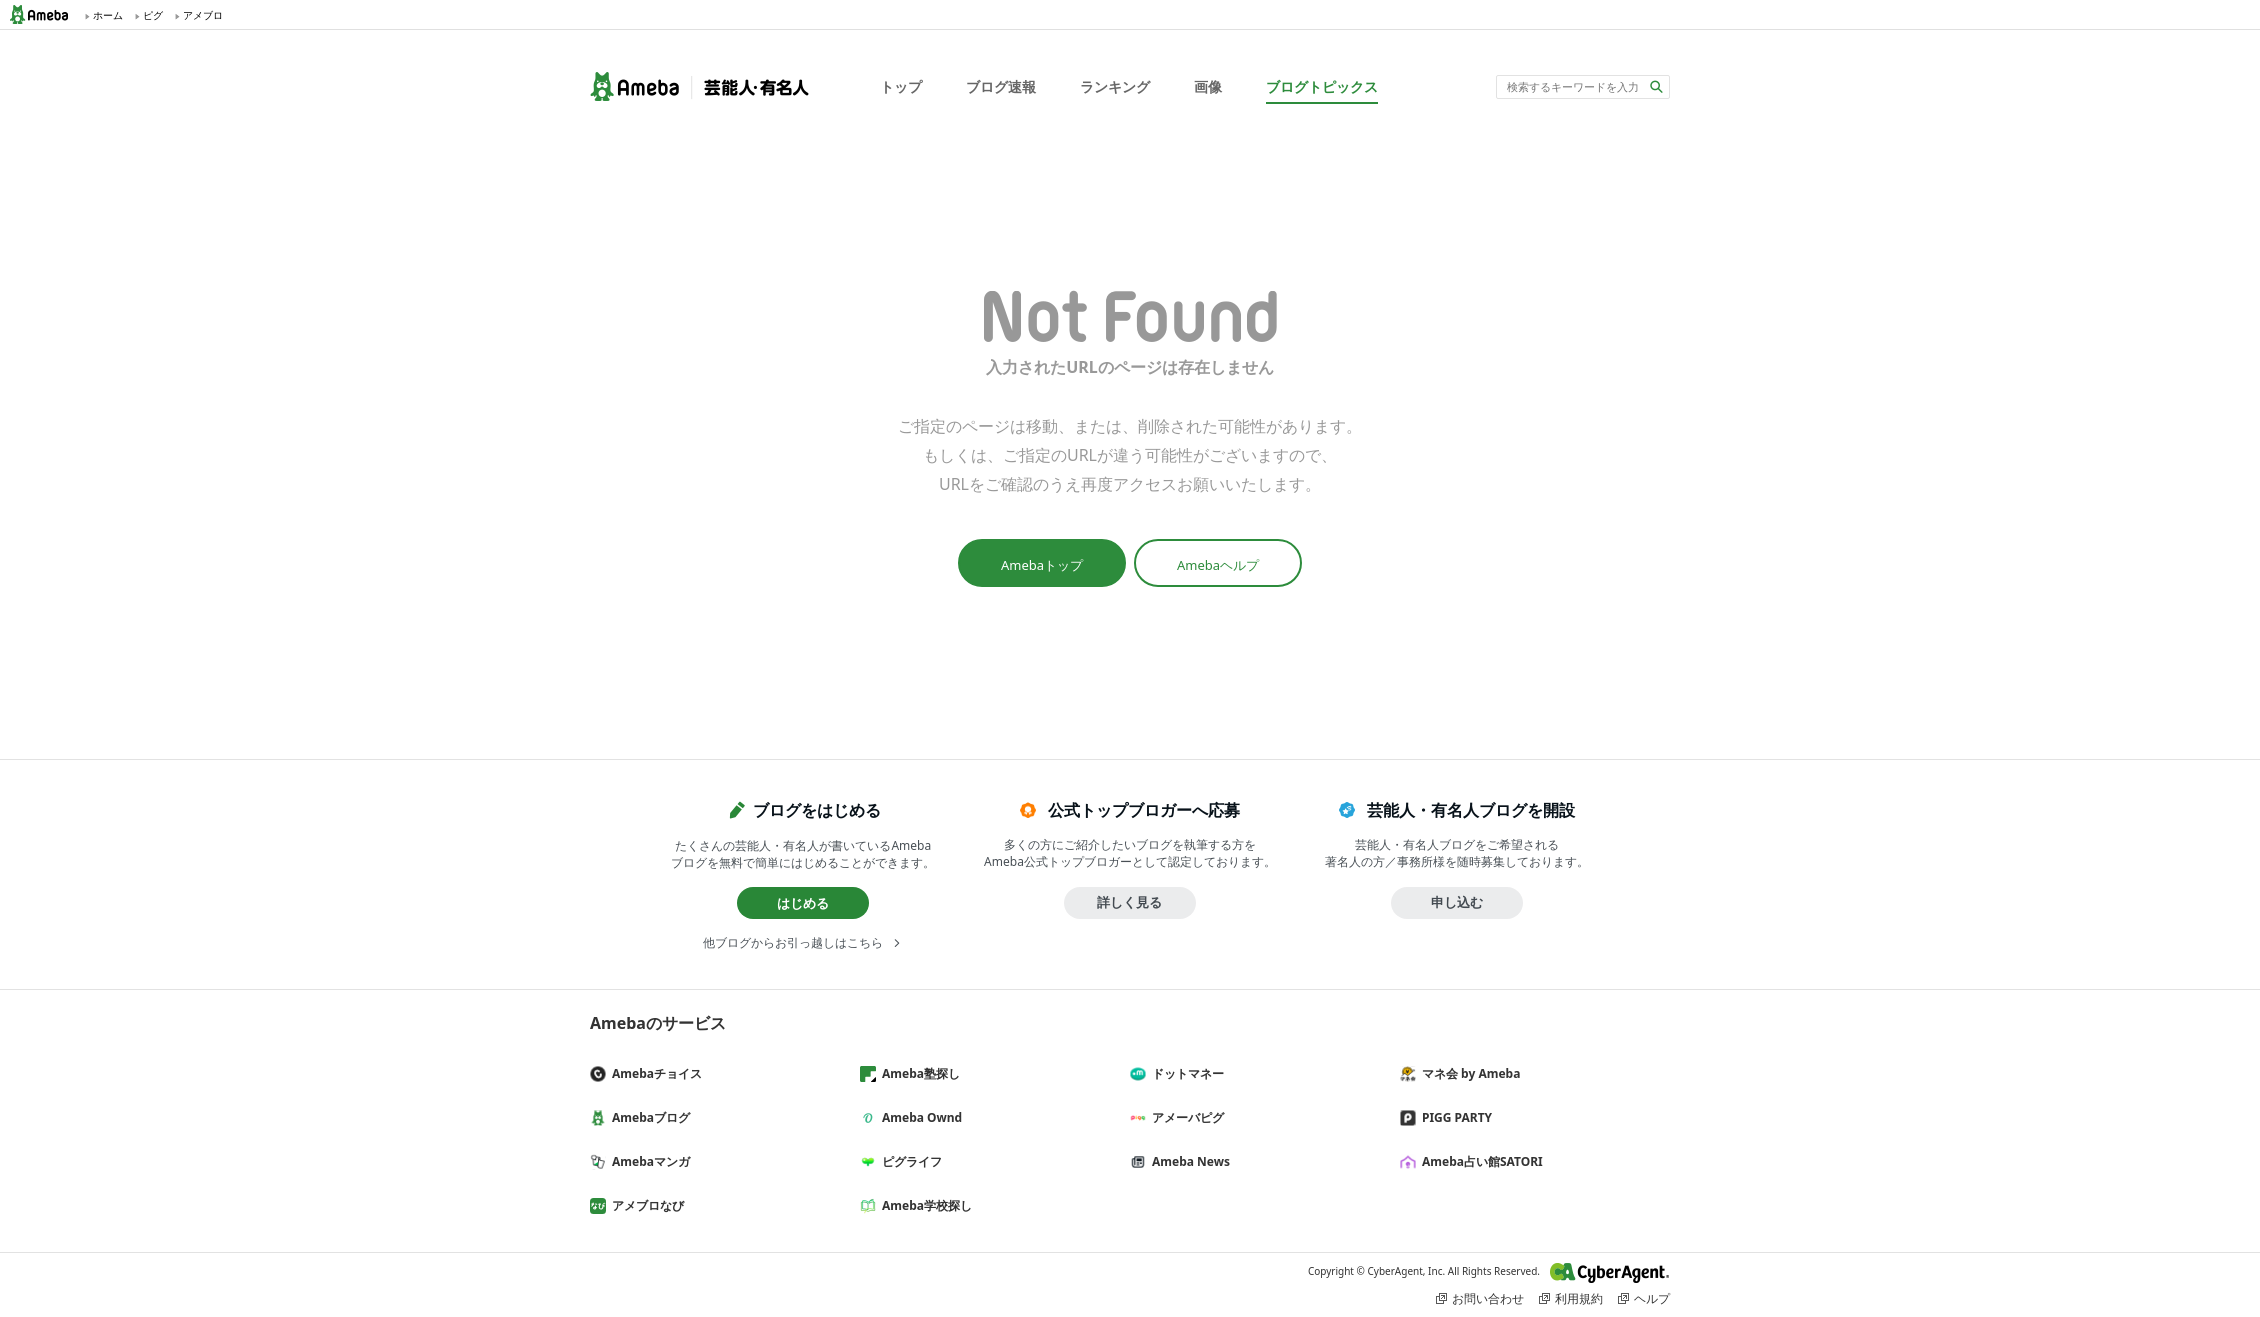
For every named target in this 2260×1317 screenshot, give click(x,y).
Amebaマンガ (648, 1161)
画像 (1208, 86)
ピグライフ (909, 1161)
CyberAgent (1610, 1272)
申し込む (1457, 902)
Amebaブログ (648, 1117)
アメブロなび (645, 1205)
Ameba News (1188, 1161)
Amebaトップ (1042, 565)
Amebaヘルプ (1218, 565)
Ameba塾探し (918, 1073)
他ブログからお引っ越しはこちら (793, 942)
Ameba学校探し (924, 1205)
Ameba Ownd (919, 1117)
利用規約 (1579, 1298)
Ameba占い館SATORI (1479, 1161)
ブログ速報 (1001, 86)
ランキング (1115, 86)
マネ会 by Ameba (1468, 1073)
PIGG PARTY (1454, 1117)
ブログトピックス (1322, 86)
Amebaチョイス (654, 1073)
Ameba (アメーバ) (45, 14)
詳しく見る (1129, 902)
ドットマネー (1185, 1073)
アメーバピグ (1185, 1117)
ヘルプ (1652, 1298)
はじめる (803, 903)
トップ (901, 86)
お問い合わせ (1488, 1298)
